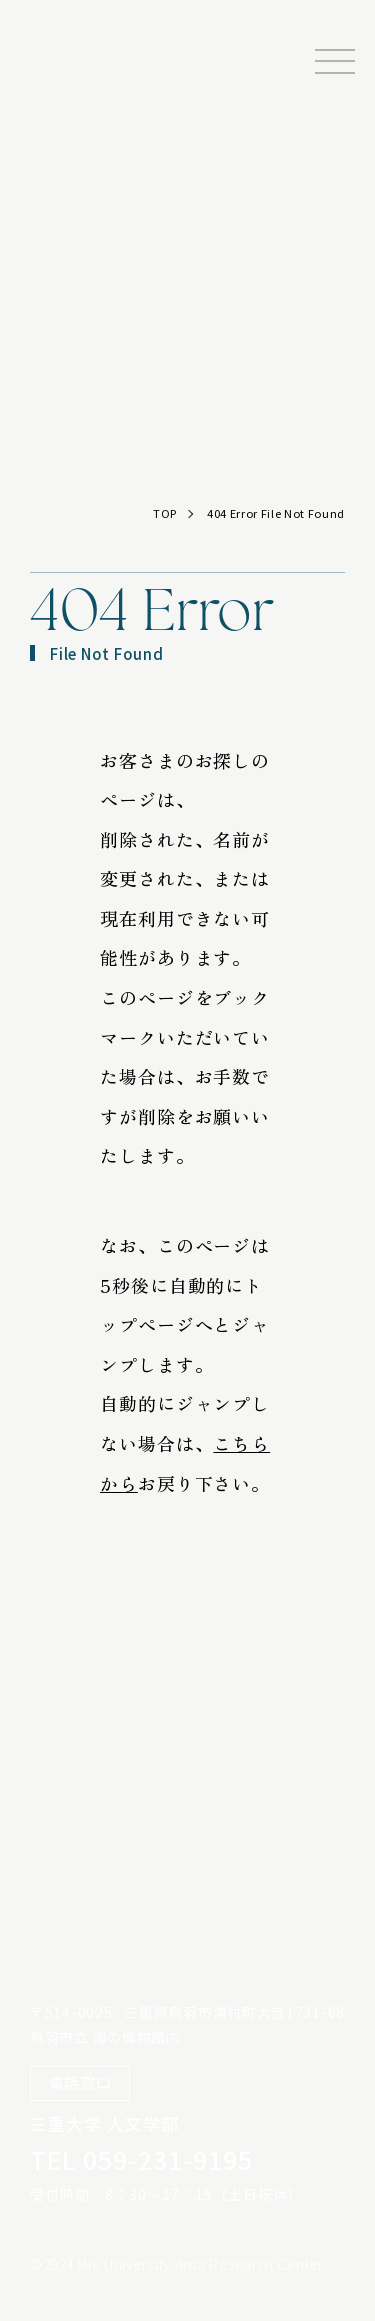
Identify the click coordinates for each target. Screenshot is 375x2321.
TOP (165, 513)
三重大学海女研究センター (86, 90)
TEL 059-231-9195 (141, 2159)
